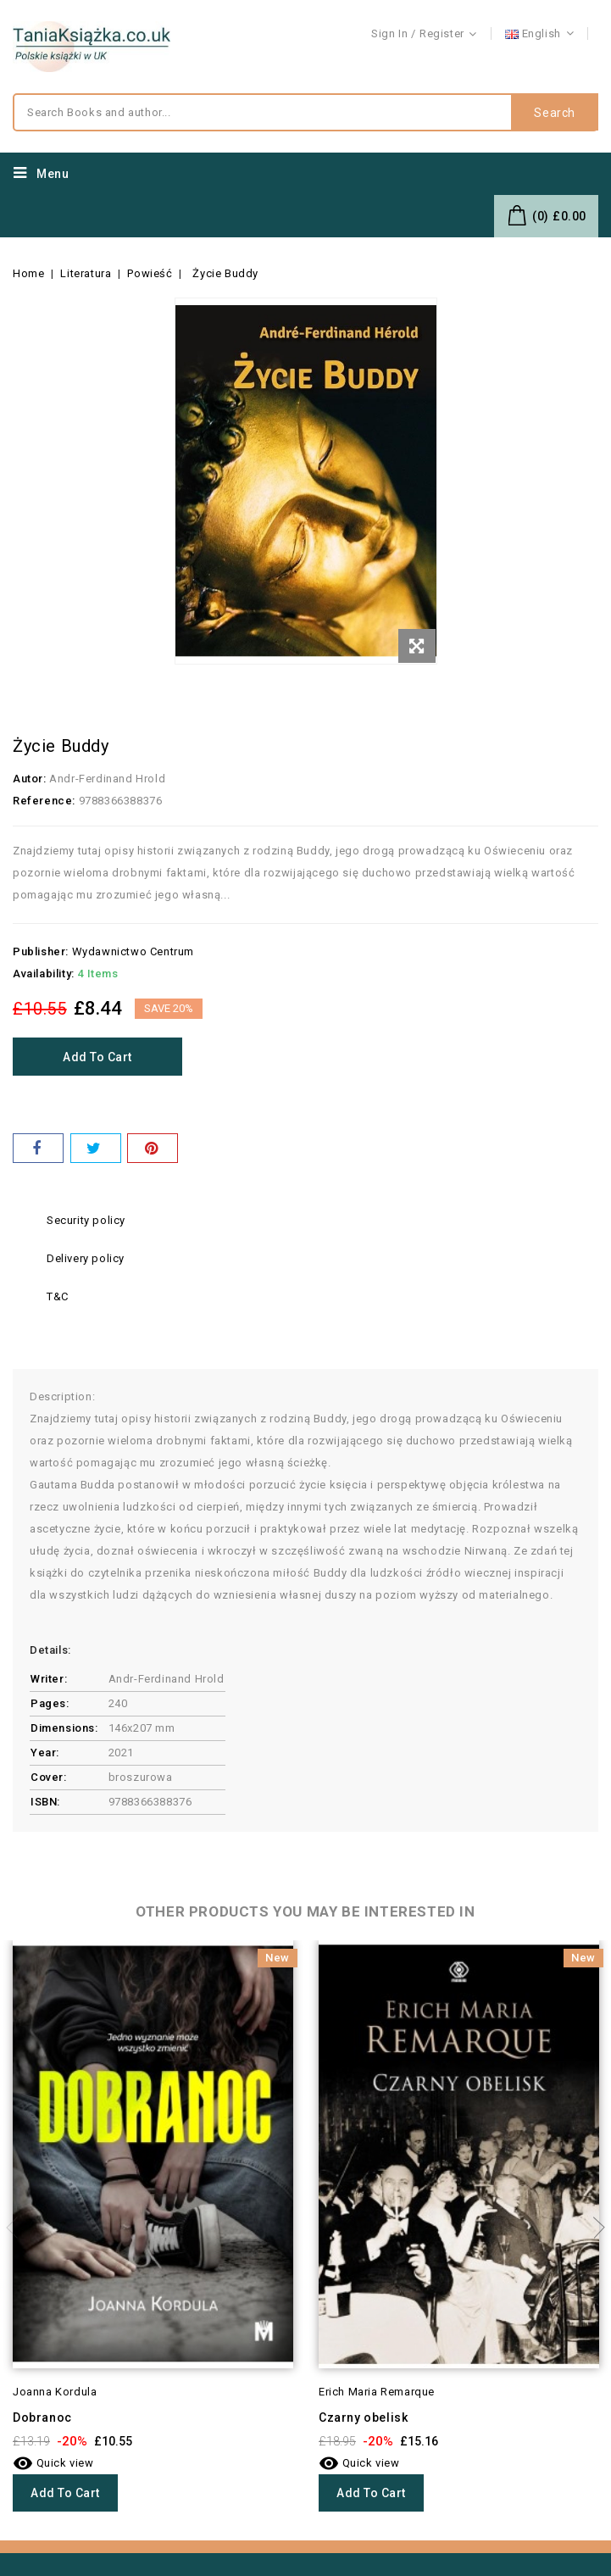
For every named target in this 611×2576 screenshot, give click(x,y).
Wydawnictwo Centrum (133, 951)
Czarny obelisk (363, 2417)
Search (554, 113)
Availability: (44, 973)
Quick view (53, 2462)
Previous (17, 2228)
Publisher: (41, 951)
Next (594, 2228)
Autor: (30, 778)
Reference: (44, 800)
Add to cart (97, 1057)
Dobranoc (42, 2417)
